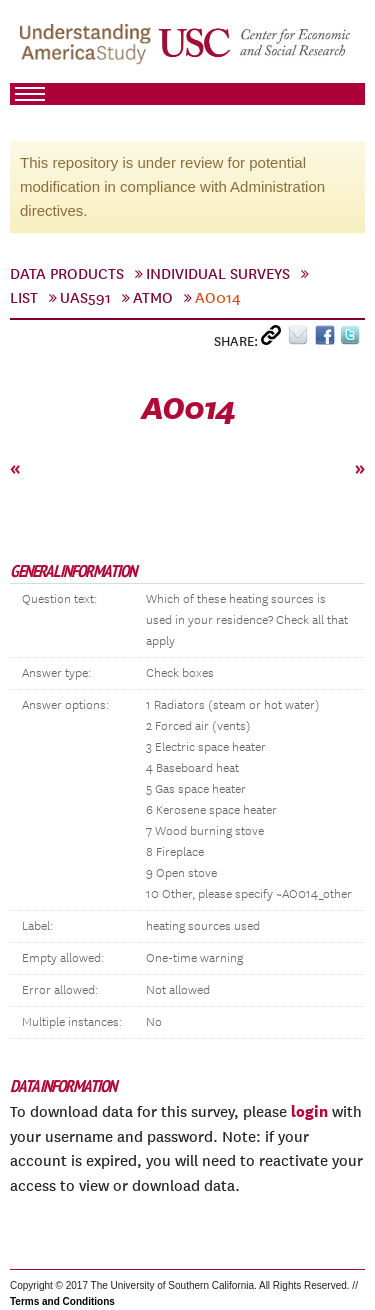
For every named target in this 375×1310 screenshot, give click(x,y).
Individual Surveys (218, 274)
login (309, 1111)
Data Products (67, 274)
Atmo (153, 298)
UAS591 (85, 298)
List (24, 298)
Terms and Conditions (62, 1301)
